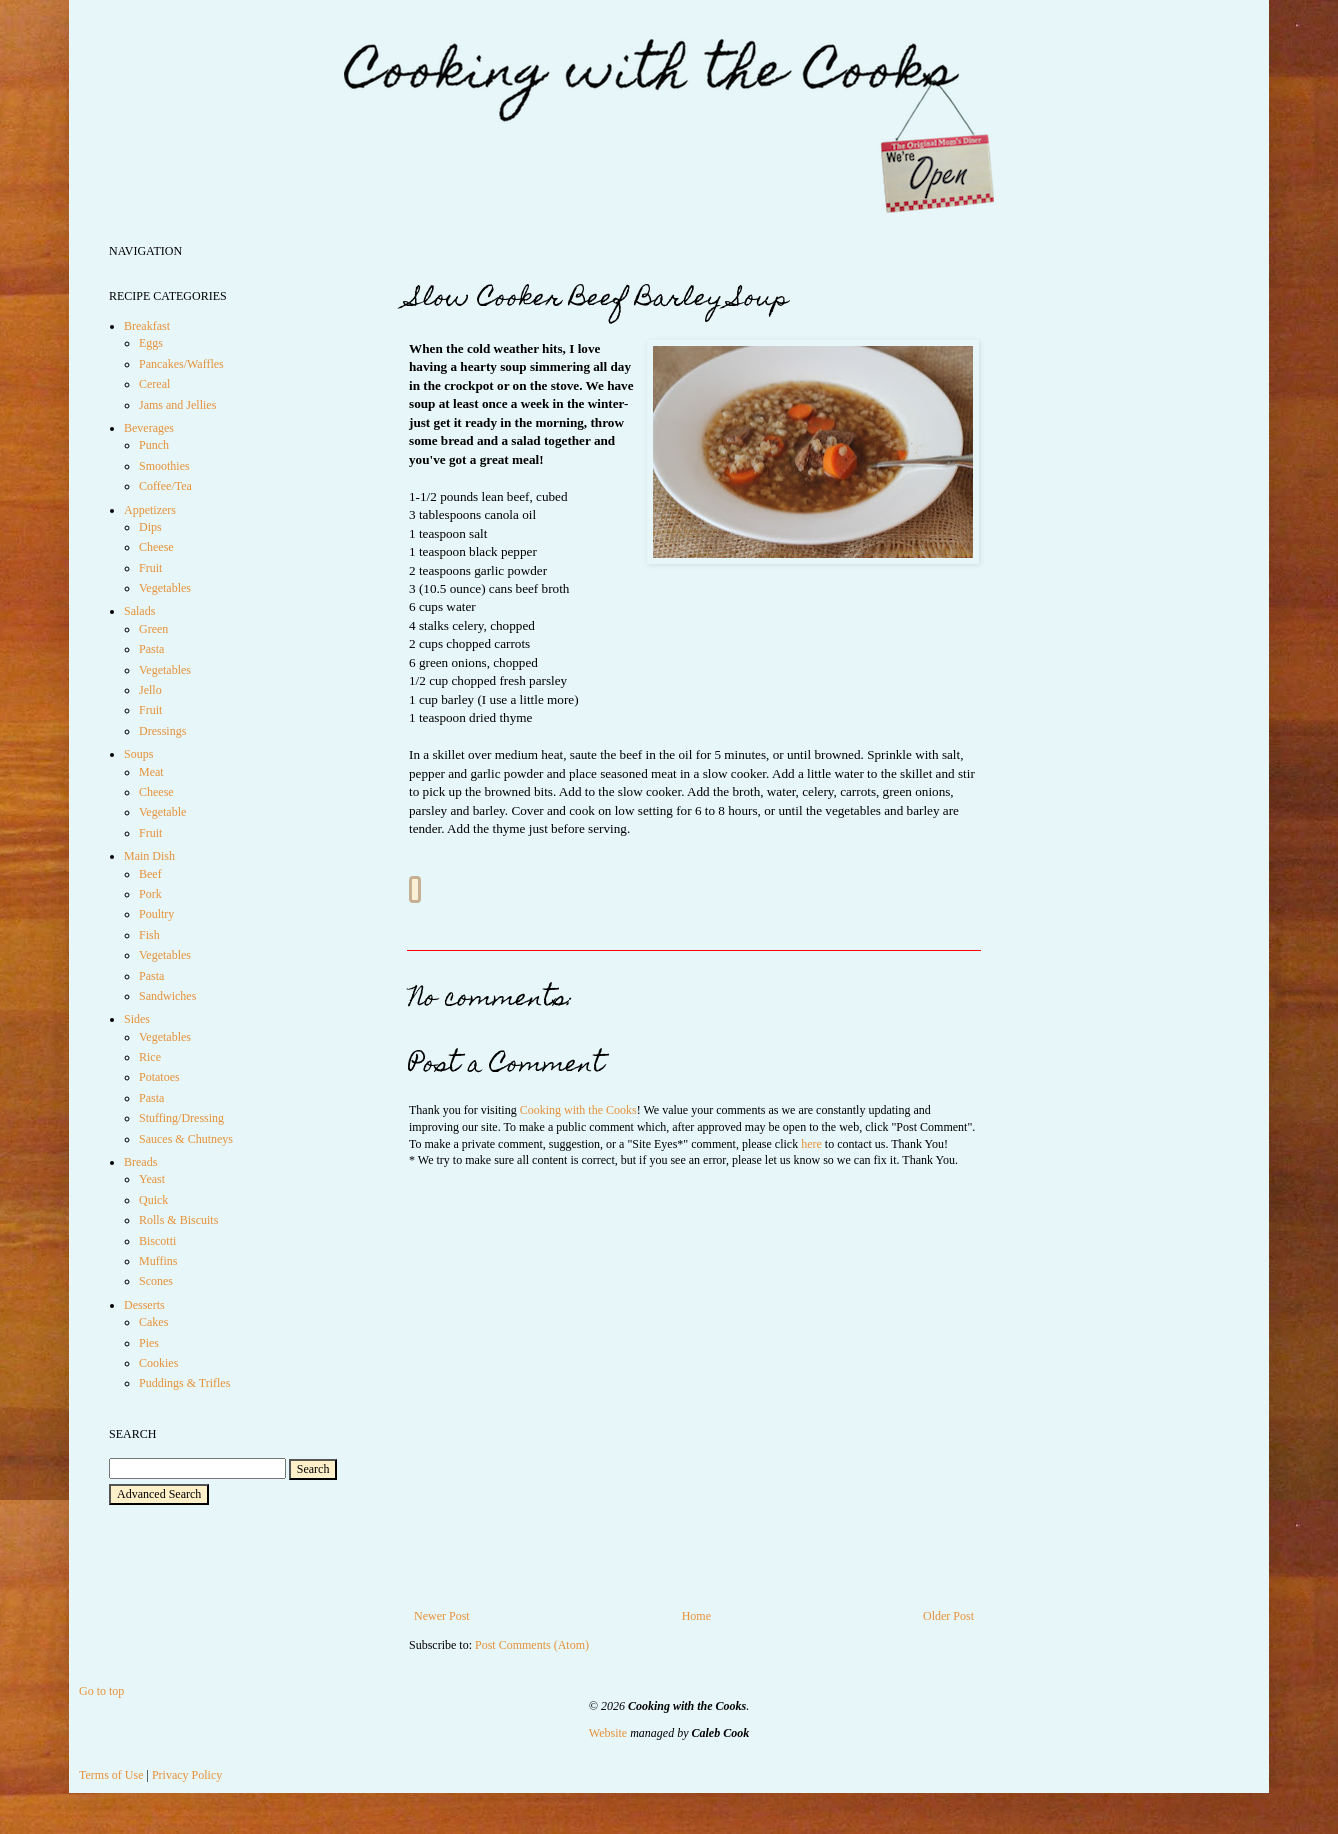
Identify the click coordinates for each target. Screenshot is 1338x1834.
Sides (137, 1019)
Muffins (158, 1261)
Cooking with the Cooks (578, 1110)
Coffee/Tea (165, 486)
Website (608, 1733)
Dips (150, 527)
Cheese (156, 547)
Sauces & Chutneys (186, 1139)
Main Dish (149, 856)
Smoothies (164, 466)
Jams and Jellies (177, 405)
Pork (150, 894)
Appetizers (150, 510)
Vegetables (165, 588)
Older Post (948, 1616)
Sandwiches (167, 996)
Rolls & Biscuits (178, 1220)
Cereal (154, 384)
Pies (149, 1343)
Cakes (153, 1322)
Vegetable (162, 812)
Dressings (162, 731)
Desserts (144, 1305)
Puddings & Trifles (184, 1383)
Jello (150, 690)
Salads (139, 611)
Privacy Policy (187, 1775)
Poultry (156, 914)
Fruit (150, 568)
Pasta (151, 649)
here (811, 1144)
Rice (150, 1057)
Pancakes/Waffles (181, 364)
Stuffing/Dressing (181, 1118)
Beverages (149, 428)
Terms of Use (111, 1775)
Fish (149, 935)
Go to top (101, 1691)
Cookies (158, 1363)
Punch (154, 445)
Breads (140, 1162)
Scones (156, 1281)
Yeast (152, 1179)
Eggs (151, 343)
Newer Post (442, 1616)
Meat (151, 772)
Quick (153, 1200)
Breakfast (147, 326)
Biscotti (157, 1241)
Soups (138, 754)
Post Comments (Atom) (532, 1645)
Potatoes (159, 1077)
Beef (150, 874)
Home (696, 1616)
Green (153, 629)
